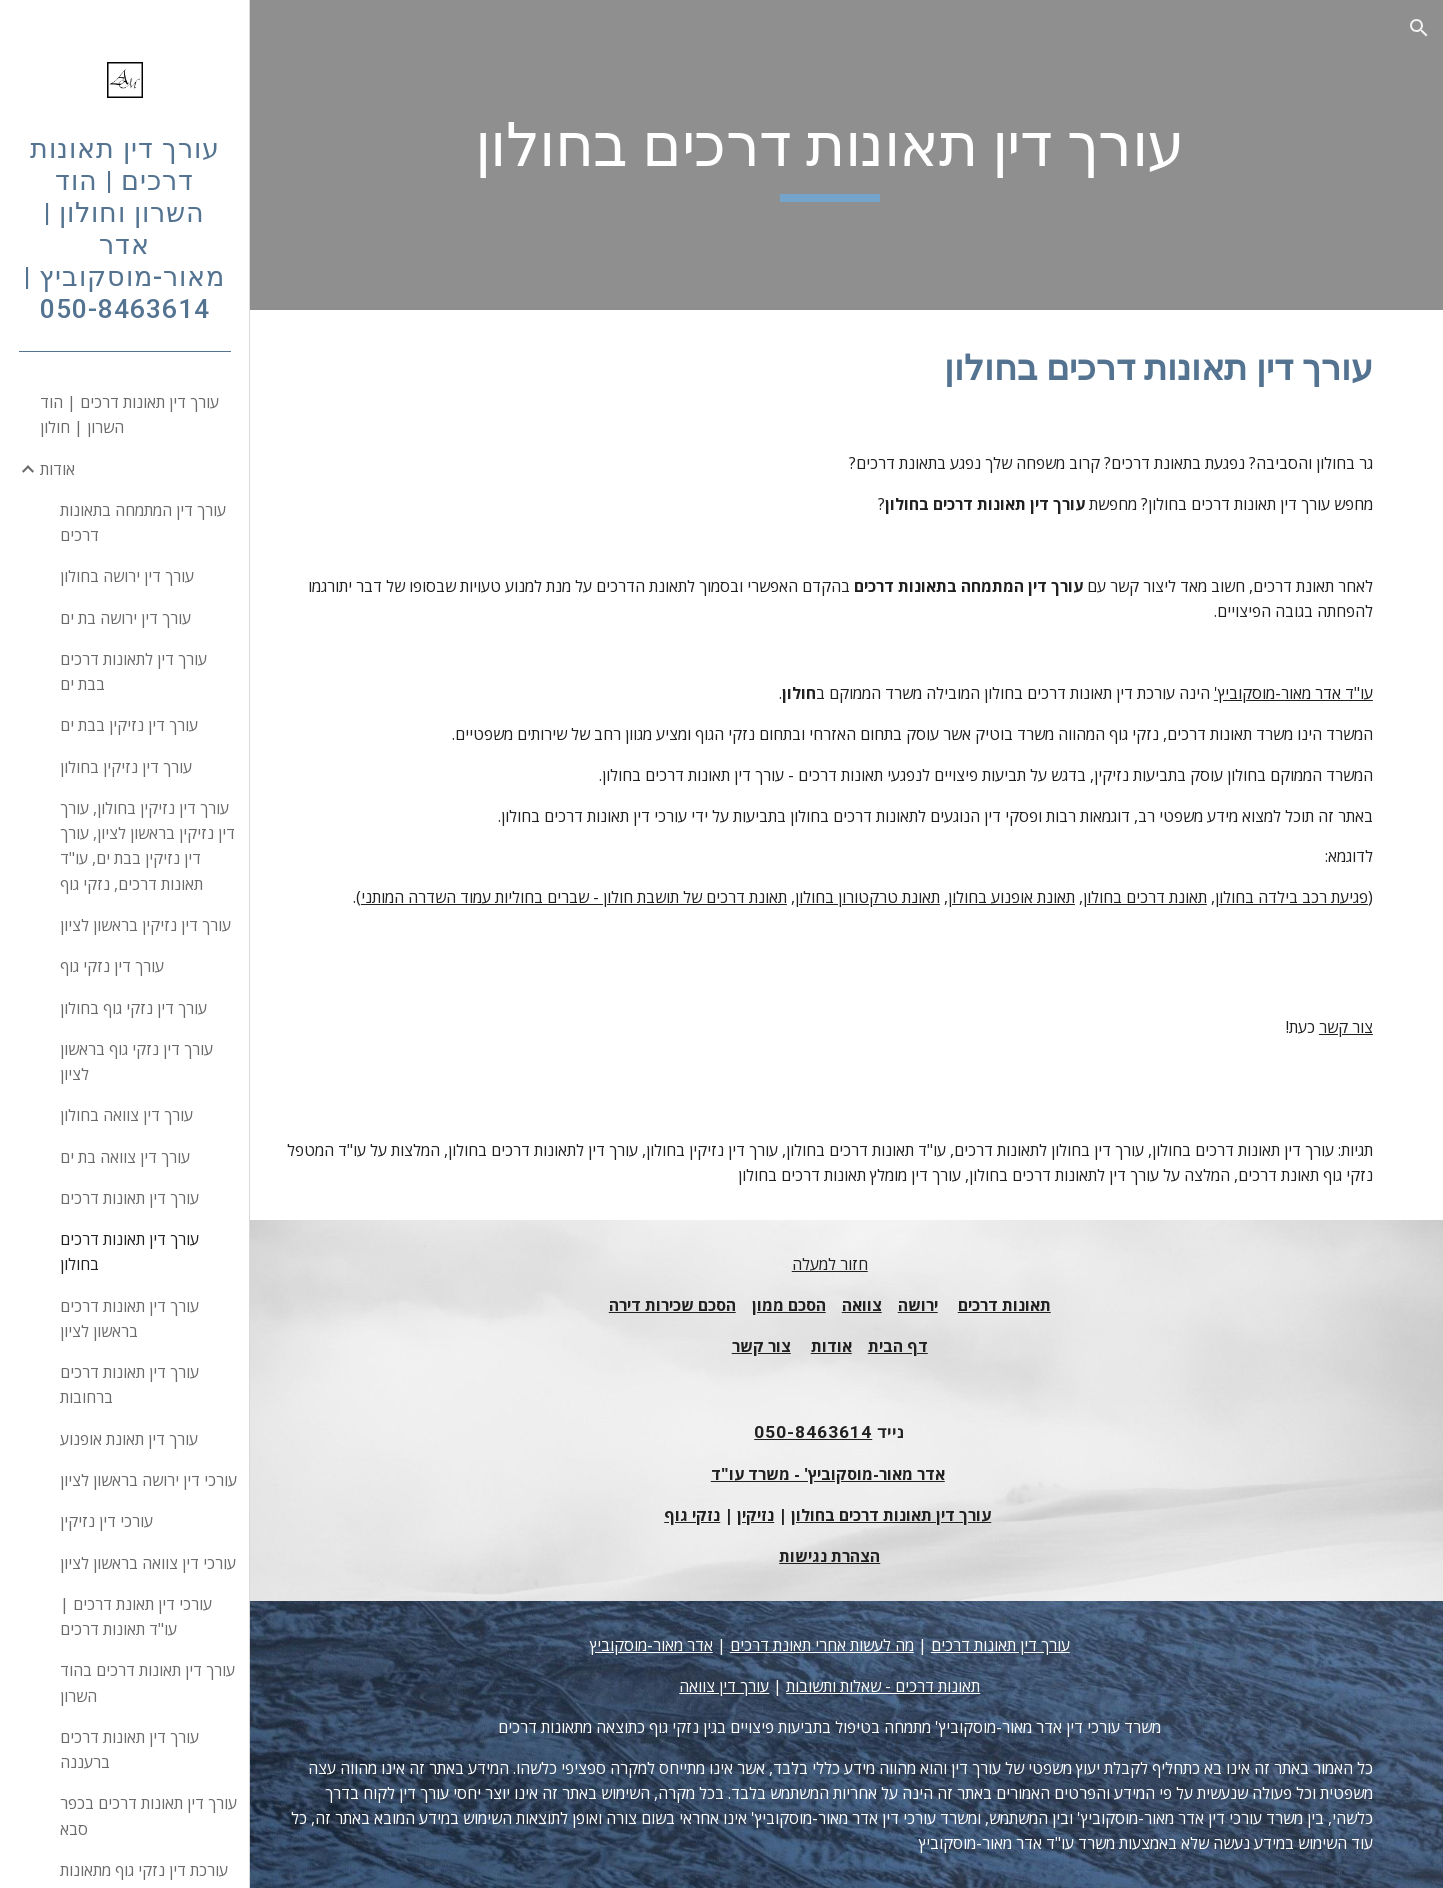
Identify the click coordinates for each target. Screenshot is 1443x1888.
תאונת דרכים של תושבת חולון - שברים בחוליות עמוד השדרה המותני (574, 897)
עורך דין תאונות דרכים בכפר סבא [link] (148, 1815)
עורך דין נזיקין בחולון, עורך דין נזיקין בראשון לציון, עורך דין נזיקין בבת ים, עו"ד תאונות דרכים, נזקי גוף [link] (147, 846)
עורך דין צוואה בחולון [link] (126, 1115)
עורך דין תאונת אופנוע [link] (129, 1439)
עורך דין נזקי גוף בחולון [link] (133, 1008)
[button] (1419, 28)
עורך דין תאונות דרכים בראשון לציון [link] (129, 1318)
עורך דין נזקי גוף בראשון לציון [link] (136, 1061)
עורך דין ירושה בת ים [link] (125, 618)
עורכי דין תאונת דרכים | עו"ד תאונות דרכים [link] (136, 1616)
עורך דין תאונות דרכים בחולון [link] (129, 1251)
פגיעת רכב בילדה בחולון (1291, 897)
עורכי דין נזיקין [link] (106, 1521)
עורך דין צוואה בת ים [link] (125, 1157)
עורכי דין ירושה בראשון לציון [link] (148, 1480)
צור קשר (1346, 1027)
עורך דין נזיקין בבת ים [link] (129, 725)
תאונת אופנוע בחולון (1011, 897)
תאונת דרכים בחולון (1145, 897)
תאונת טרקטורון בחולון (867, 897)
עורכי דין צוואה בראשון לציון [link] (148, 1563)
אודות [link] (57, 469)
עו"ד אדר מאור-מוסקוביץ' (1293, 693)
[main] (847, 155)
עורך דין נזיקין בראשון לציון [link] (145, 925)
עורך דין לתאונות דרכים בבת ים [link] (133, 671)
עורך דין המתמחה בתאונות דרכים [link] (143, 522)
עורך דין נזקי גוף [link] (112, 966)
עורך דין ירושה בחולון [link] (127, 576)
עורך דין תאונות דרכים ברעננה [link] (129, 1749)
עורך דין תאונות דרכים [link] (129, 1198)
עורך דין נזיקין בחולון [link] (126, 767)
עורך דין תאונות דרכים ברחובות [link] (129, 1384)
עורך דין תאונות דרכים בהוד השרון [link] (147, 1682)
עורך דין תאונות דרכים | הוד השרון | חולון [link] (129, 414)
